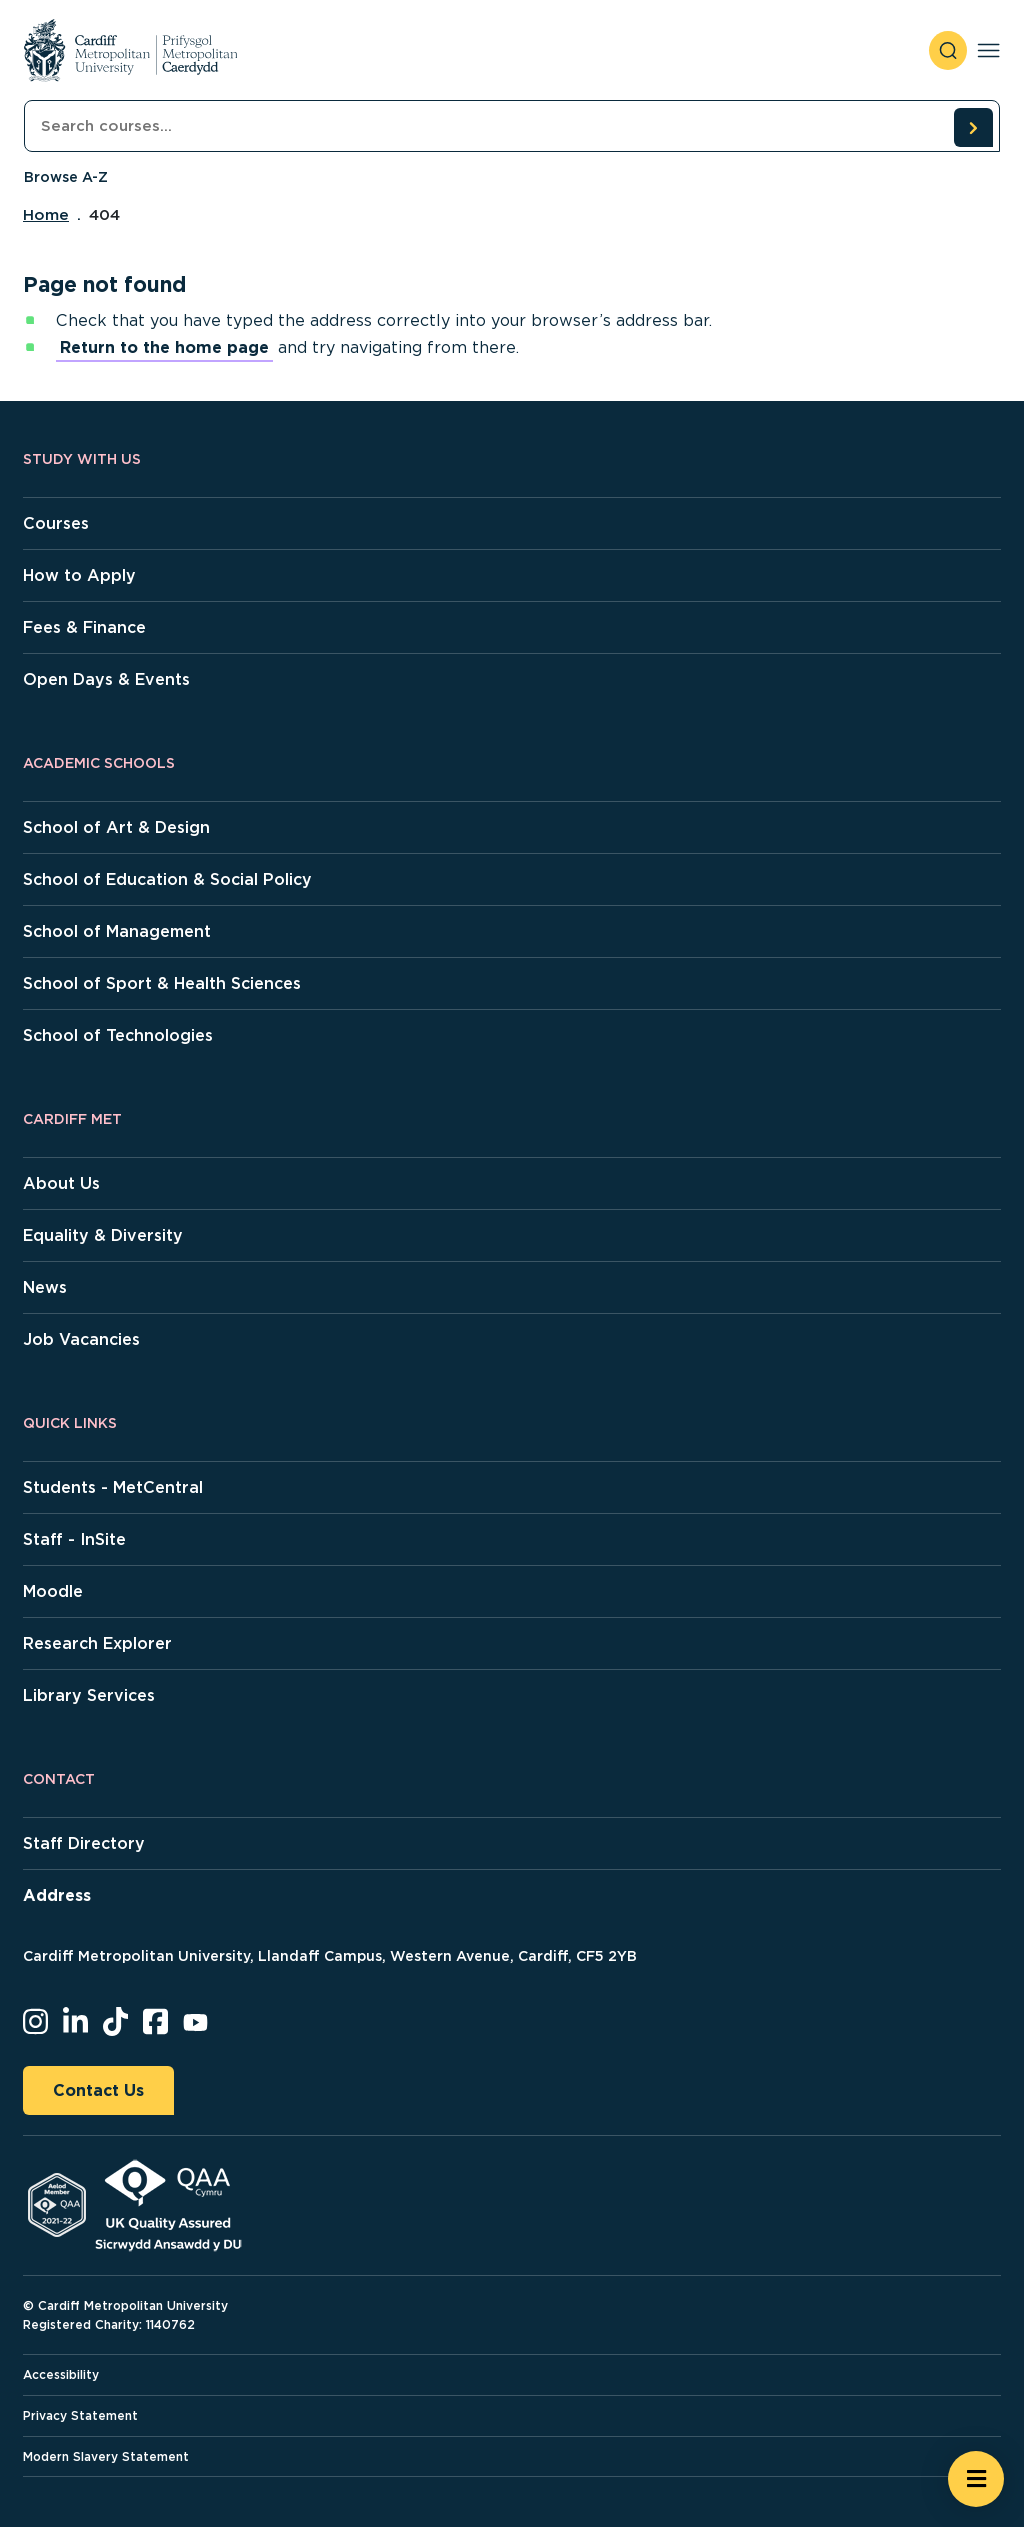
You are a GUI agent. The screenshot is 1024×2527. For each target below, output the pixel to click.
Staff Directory (84, 1843)
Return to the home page (164, 347)
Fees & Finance (84, 627)
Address (57, 1895)
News (45, 1287)
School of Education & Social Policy (167, 879)
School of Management (117, 931)
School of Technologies (118, 1035)
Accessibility (61, 2374)
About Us (61, 1183)
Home (46, 215)
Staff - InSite (74, 1539)
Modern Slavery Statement (106, 2456)
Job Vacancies (81, 1339)
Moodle (53, 1591)
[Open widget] (976, 2479)
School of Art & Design (116, 827)
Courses (56, 523)
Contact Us (98, 2090)
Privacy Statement (80, 2415)
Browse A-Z (66, 177)
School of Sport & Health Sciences (162, 983)
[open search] (948, 50)
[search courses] (973, 127)
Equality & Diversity (103, 1235)
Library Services (89, 1695)
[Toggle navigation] (988, 50)
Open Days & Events (106, 679)
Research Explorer (97, 1643)
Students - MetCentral (113, 1487)
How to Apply (79, 575)
